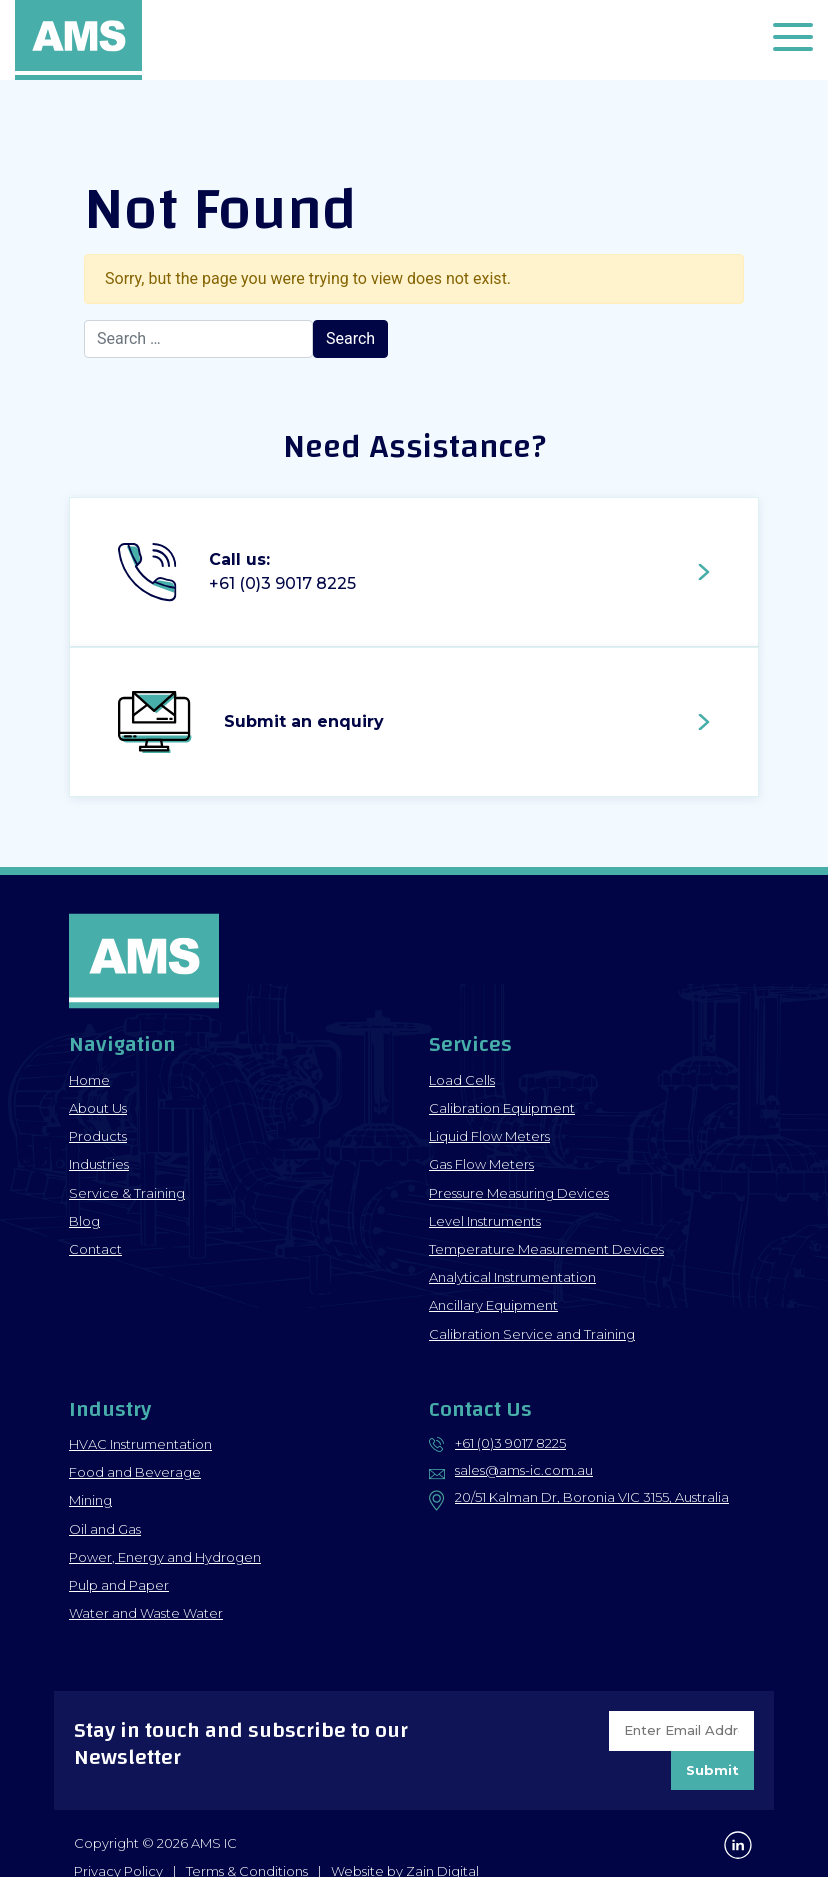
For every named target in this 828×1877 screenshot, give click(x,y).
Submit (712, 1770)
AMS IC (80, 40)
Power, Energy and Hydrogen (165, 1557)
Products (98, 1136)
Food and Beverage (135, 1472)
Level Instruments (485, 1221)
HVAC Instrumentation (140, 1444)
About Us (98, 1108)
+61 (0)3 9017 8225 (510, 1443)
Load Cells (462, 1080)
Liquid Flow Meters (489, 1136)
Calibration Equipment (502, 1108)
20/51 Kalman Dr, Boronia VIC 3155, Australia (592, 1497)
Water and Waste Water (146, 1613)
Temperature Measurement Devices (546, 1249)
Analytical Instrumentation (512, 1277)
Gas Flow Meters (481, 1164)
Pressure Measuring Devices (519, 1193)
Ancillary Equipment (493, 1305)
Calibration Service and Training (532, 1334)
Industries (99, 1164)
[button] (793, 40)
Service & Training (127, 1193)
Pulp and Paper (119, 1585)
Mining (90, 1500)
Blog (84, 1221)
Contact (95, 1249)
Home (89, 1080)
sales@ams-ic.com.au (524, 1470)
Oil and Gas (105, 1529)
